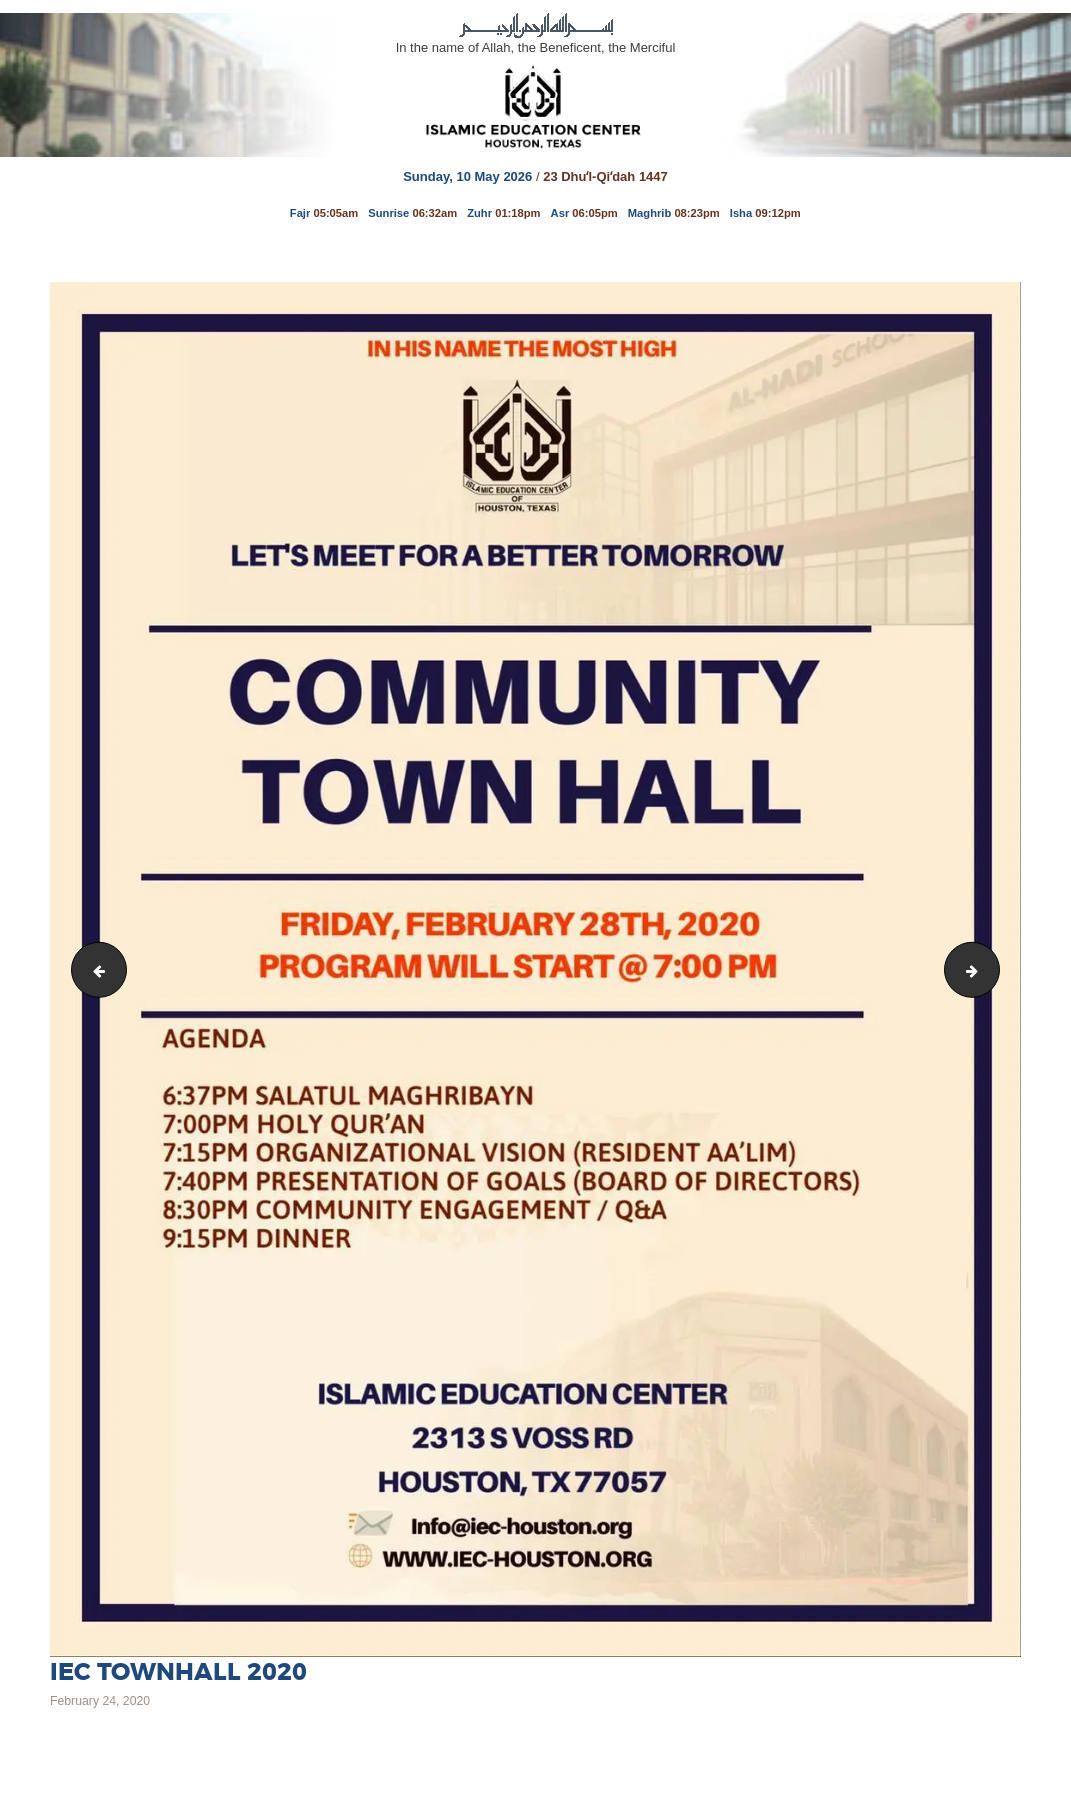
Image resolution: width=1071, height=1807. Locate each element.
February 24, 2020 (100, 1701)
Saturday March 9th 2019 (992, 969)
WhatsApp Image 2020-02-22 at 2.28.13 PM (93, 969)
